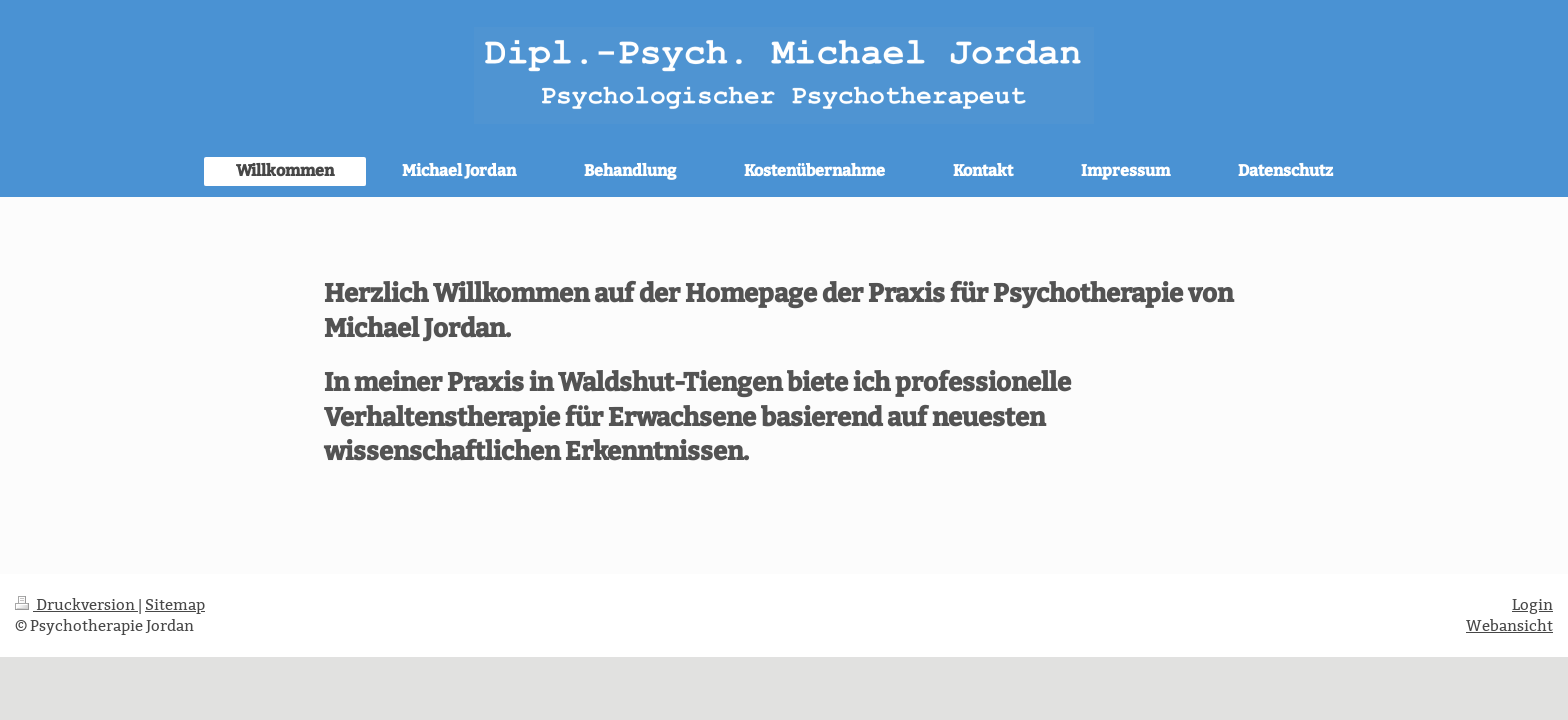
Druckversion (76, 604)
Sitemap (175, 604)
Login (1532, 604)
